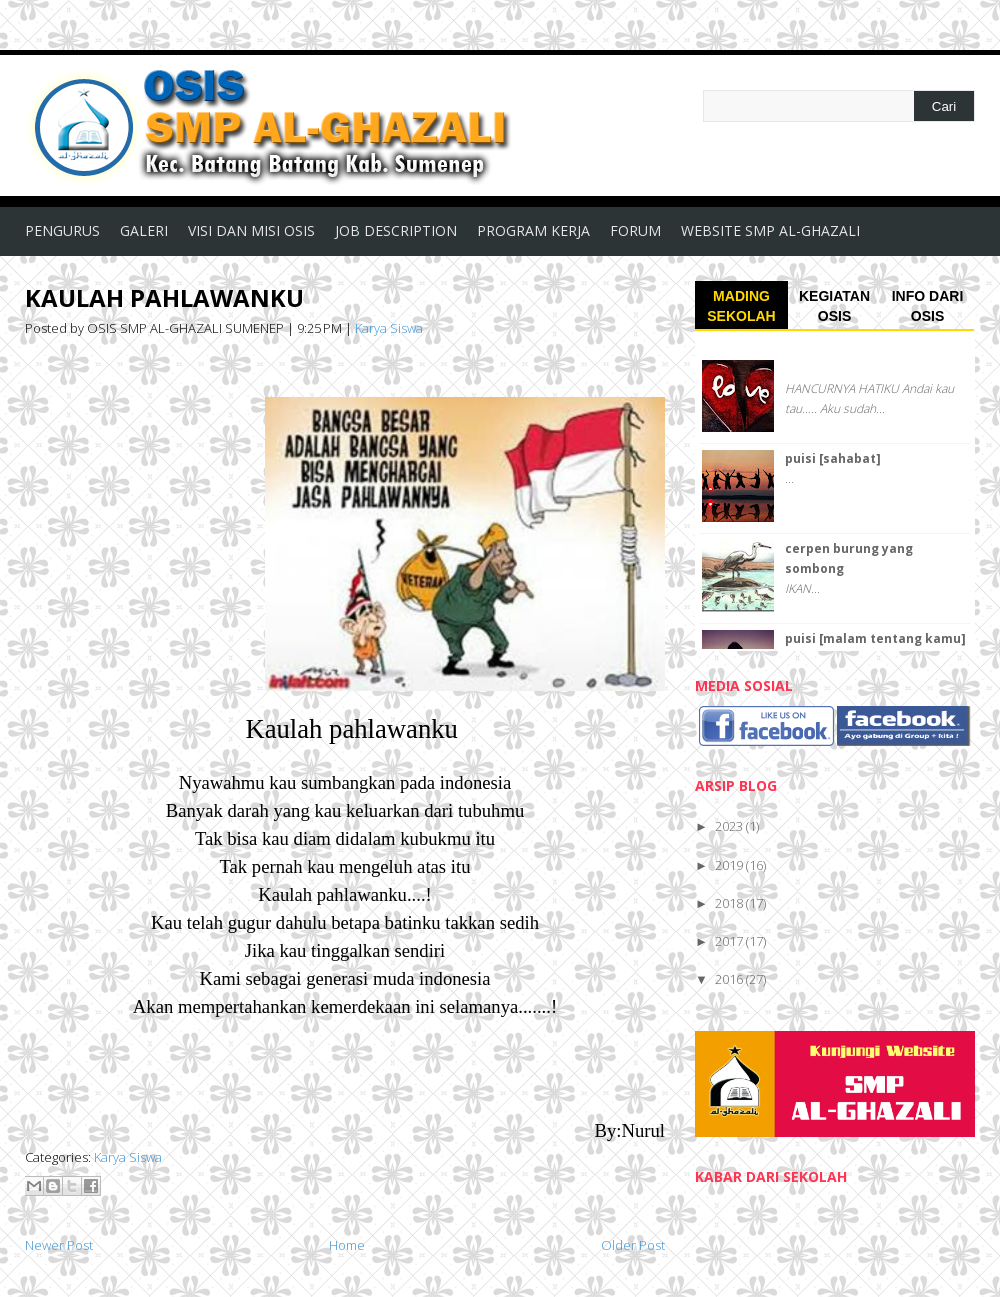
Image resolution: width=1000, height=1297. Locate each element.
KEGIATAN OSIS (834, 306)
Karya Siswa (389, 328)
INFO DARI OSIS (928, 306)
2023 (730, 826)
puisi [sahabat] (833, 458)
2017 (730, 941)
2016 (730, 979)
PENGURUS (62, 230)
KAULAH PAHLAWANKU (164, 297)
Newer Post (59, 1245)
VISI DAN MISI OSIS (251, 230)
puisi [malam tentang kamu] (875, 638)
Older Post (633, 1245)
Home (347, 1245)
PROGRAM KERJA (533, 230)
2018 (730, 903)
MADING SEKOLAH (741, 306)
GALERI (144, 230)
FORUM (635, 230)
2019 (730, 865)
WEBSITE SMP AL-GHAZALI (770, 230)
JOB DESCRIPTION (396, 230)
